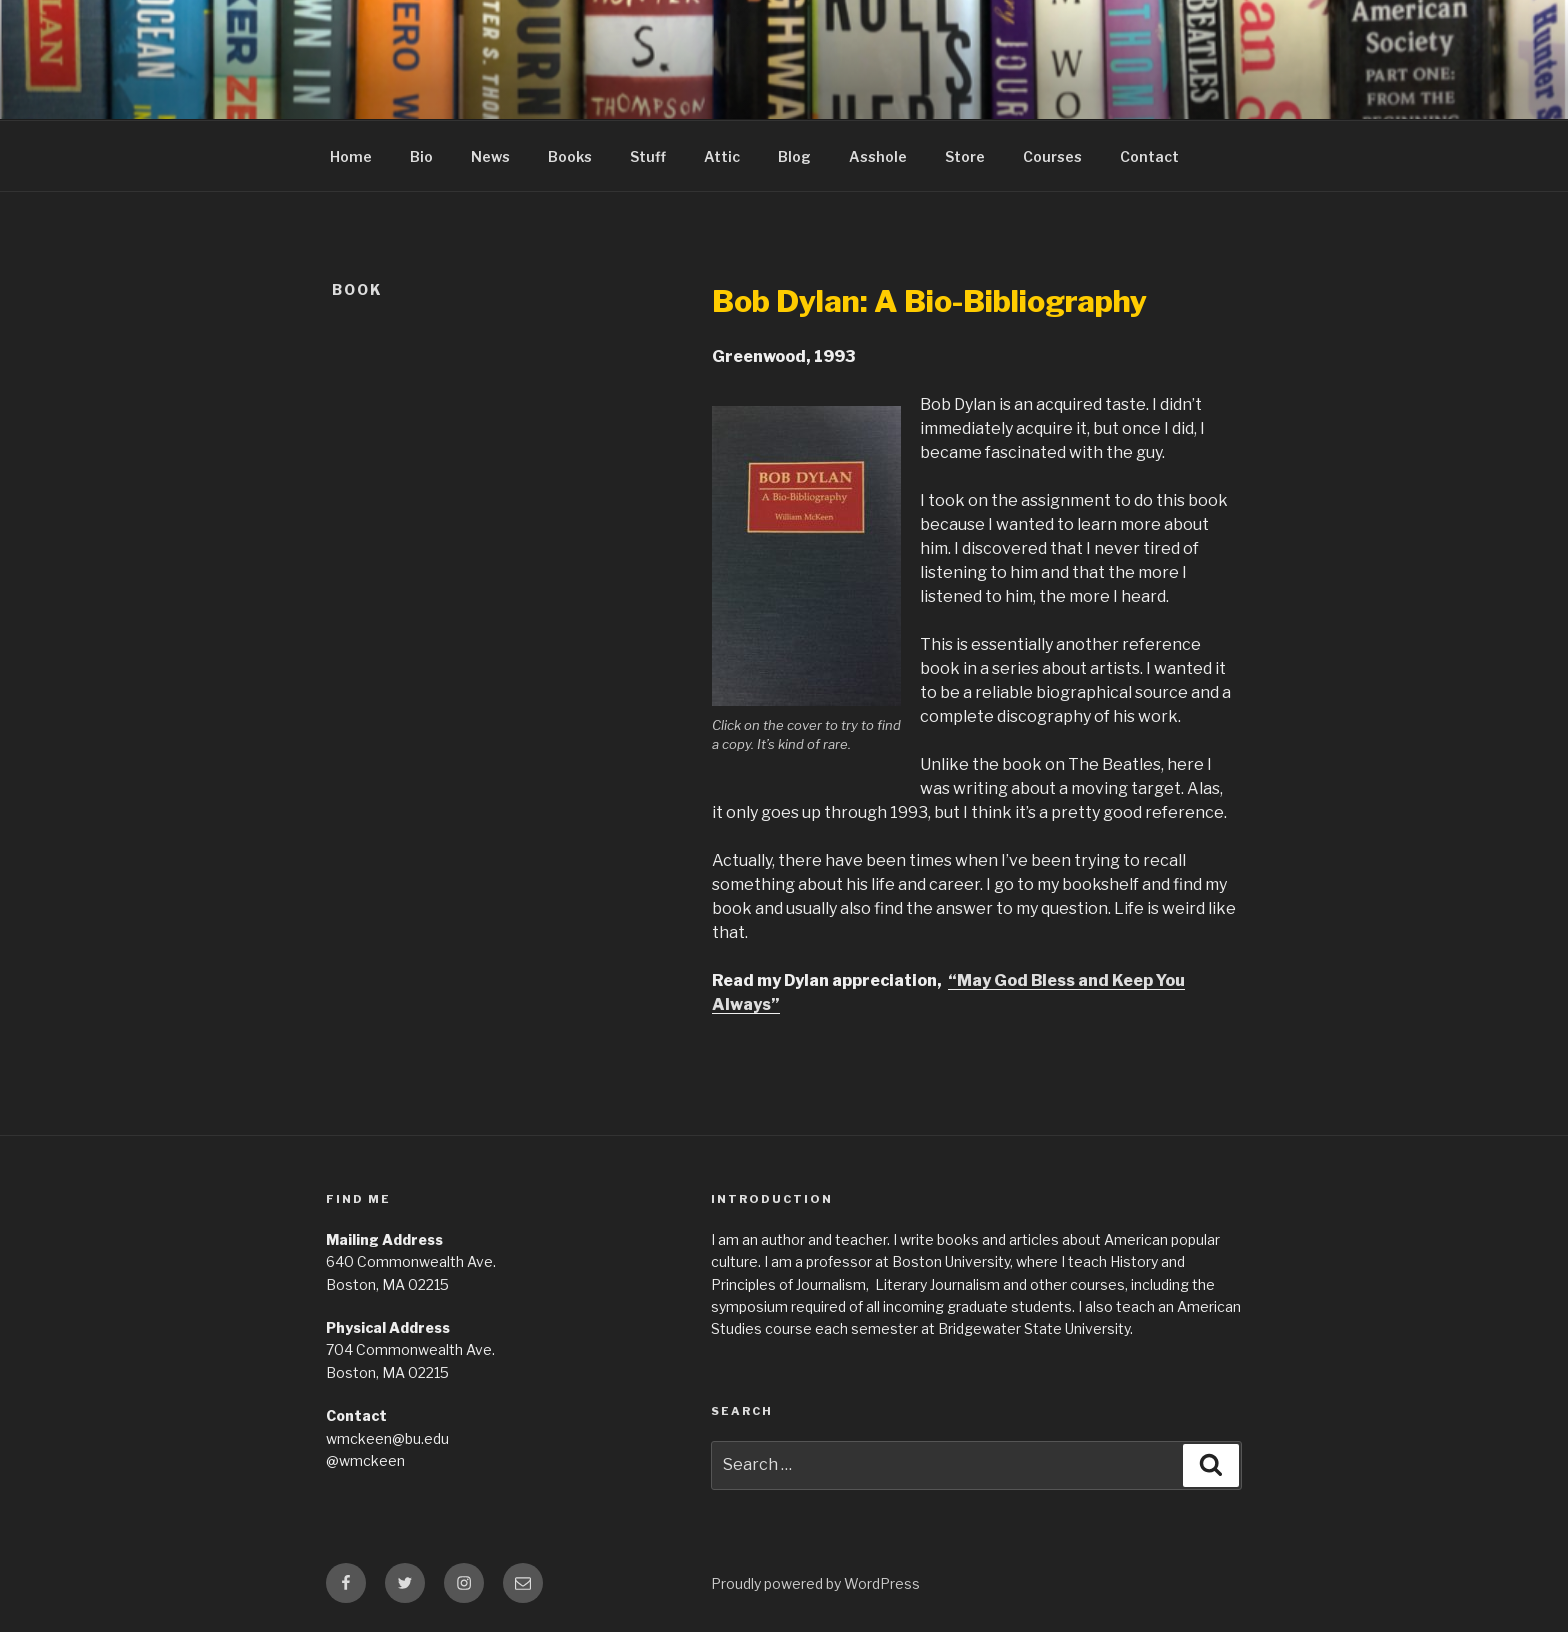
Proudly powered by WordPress (815, 1583)
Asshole (878, 156)
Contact (1149, 156)
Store (965, 156)
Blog (794, 156)
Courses (1052, 156)
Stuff (648, 156)
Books (570, 156)
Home (351, 156)
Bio (421, 156)
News (490, 156)
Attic (722, 156)
